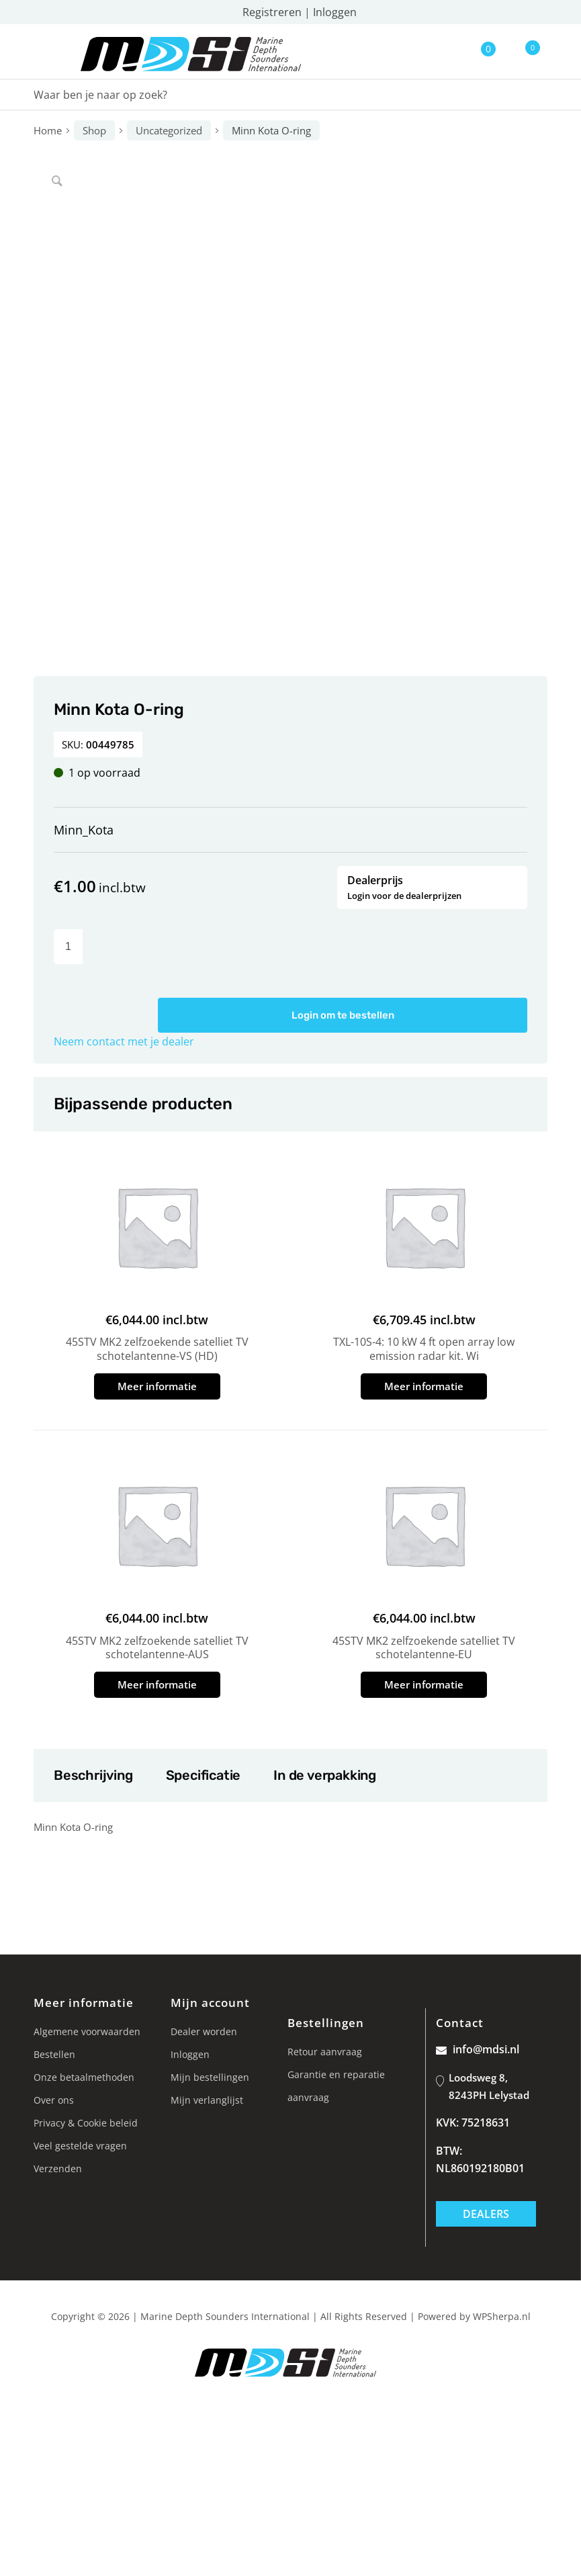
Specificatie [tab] (203, 1775)
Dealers (486, 2213)
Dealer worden (204, 2031)
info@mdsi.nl (477, 2049)
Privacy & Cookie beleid (86, 2122)
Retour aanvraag (324, 2051)
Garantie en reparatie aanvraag (336, 2086)
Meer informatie (157, 1386)
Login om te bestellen (342, 1015)
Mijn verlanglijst (207, 2100)
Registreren (272, 12)
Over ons (54, 2100)
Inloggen (335, 12)
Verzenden (58, 2168)
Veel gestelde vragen (80, 2145)
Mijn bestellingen (210, 2077)
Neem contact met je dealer (124, 1041)
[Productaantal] (68, 946)
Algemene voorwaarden (87, 2031)
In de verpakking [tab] (324, 1775)
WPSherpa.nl (502, 2316)
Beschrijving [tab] (93, 1775)
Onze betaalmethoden (84, 2077)
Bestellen (54, 2054)
